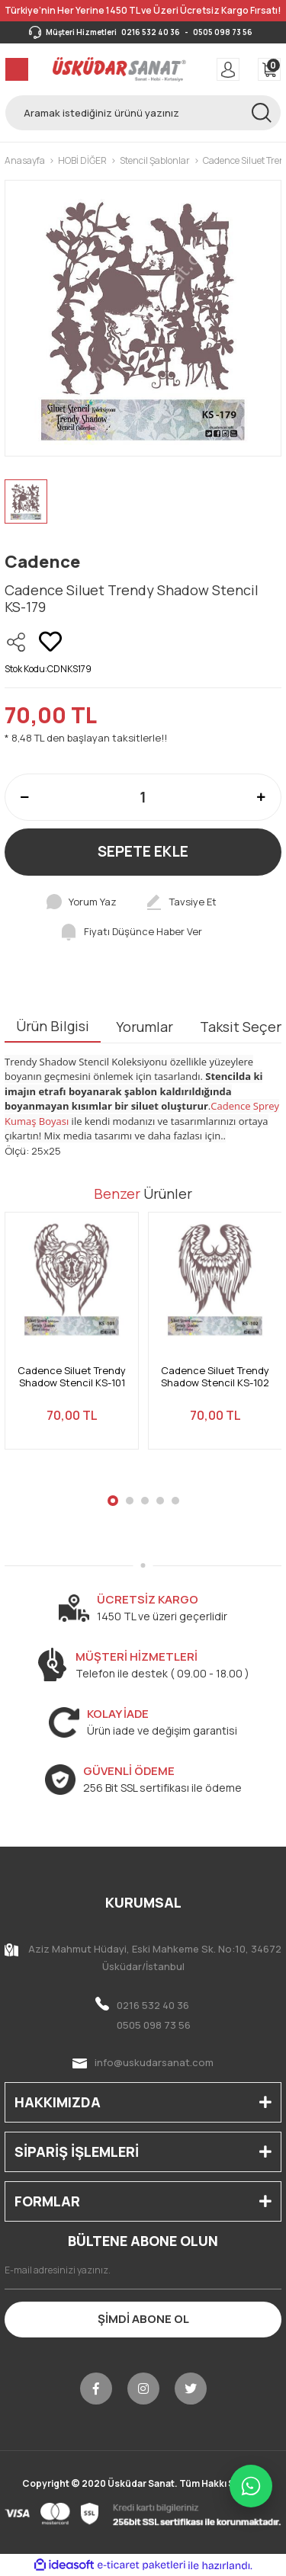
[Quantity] (143, 797)
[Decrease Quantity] (25, 797)
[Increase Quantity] (261, 797)
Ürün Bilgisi (52, 1026)
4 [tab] (160, 1500)
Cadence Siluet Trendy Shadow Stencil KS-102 (215, 1376)
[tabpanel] (71, 1340)
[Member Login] (228, 69)
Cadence (42, 561)
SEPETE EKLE (143, 851)
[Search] (143, 112)
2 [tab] (129, 1500)
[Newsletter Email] (143, 2270)
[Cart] (269, 69)
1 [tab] (113, 1500)
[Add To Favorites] (50, 641)
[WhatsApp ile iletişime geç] (251, 2486)
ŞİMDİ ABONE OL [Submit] (143, 2319)
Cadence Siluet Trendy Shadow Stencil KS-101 (72, 1376)
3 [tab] (145, 1500)
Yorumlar (144, 1026)
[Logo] (119, 69)
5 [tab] (175, 1500)
